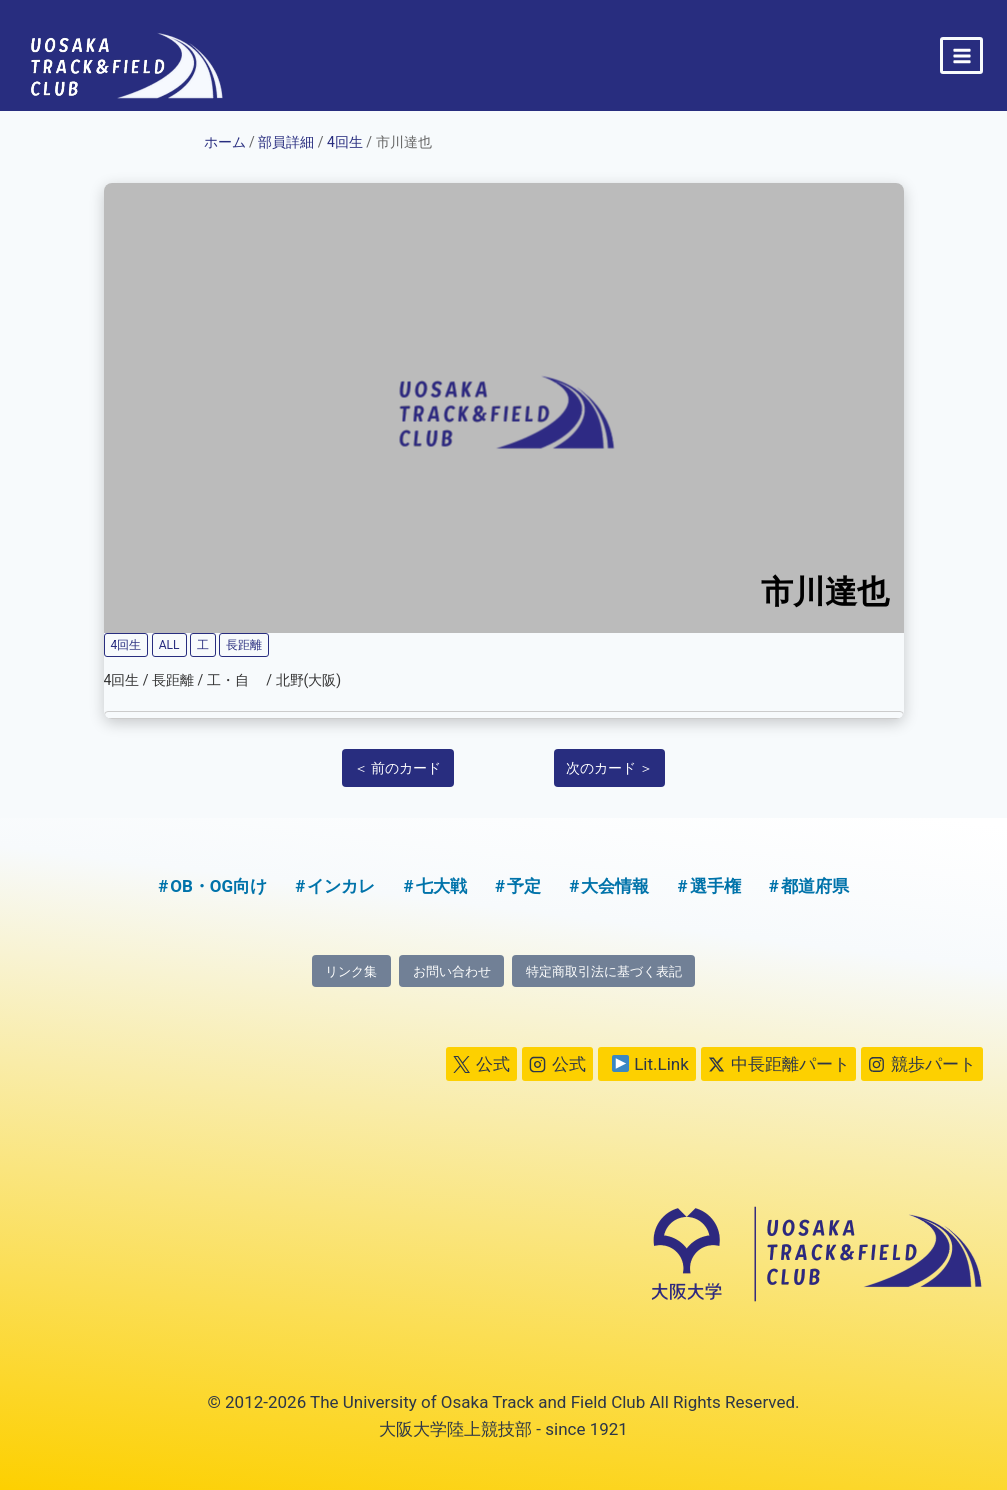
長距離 (244, 645)
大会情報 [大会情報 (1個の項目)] (615, 885)
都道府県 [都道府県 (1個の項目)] (815, 885)
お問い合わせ (448, 971)
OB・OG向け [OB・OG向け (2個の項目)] (218, 885)
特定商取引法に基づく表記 (610, 971)
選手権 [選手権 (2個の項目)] (715, 885)
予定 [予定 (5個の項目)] (524, 885)
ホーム (225, 142)
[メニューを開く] (961, 55)
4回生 (345, 142)
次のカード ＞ (609, 768)
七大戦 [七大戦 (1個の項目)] (441, 885)
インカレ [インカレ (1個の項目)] (341, 885)
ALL (169, 645)
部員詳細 (286, 142)
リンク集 (341, 971)
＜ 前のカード (397, 768)
